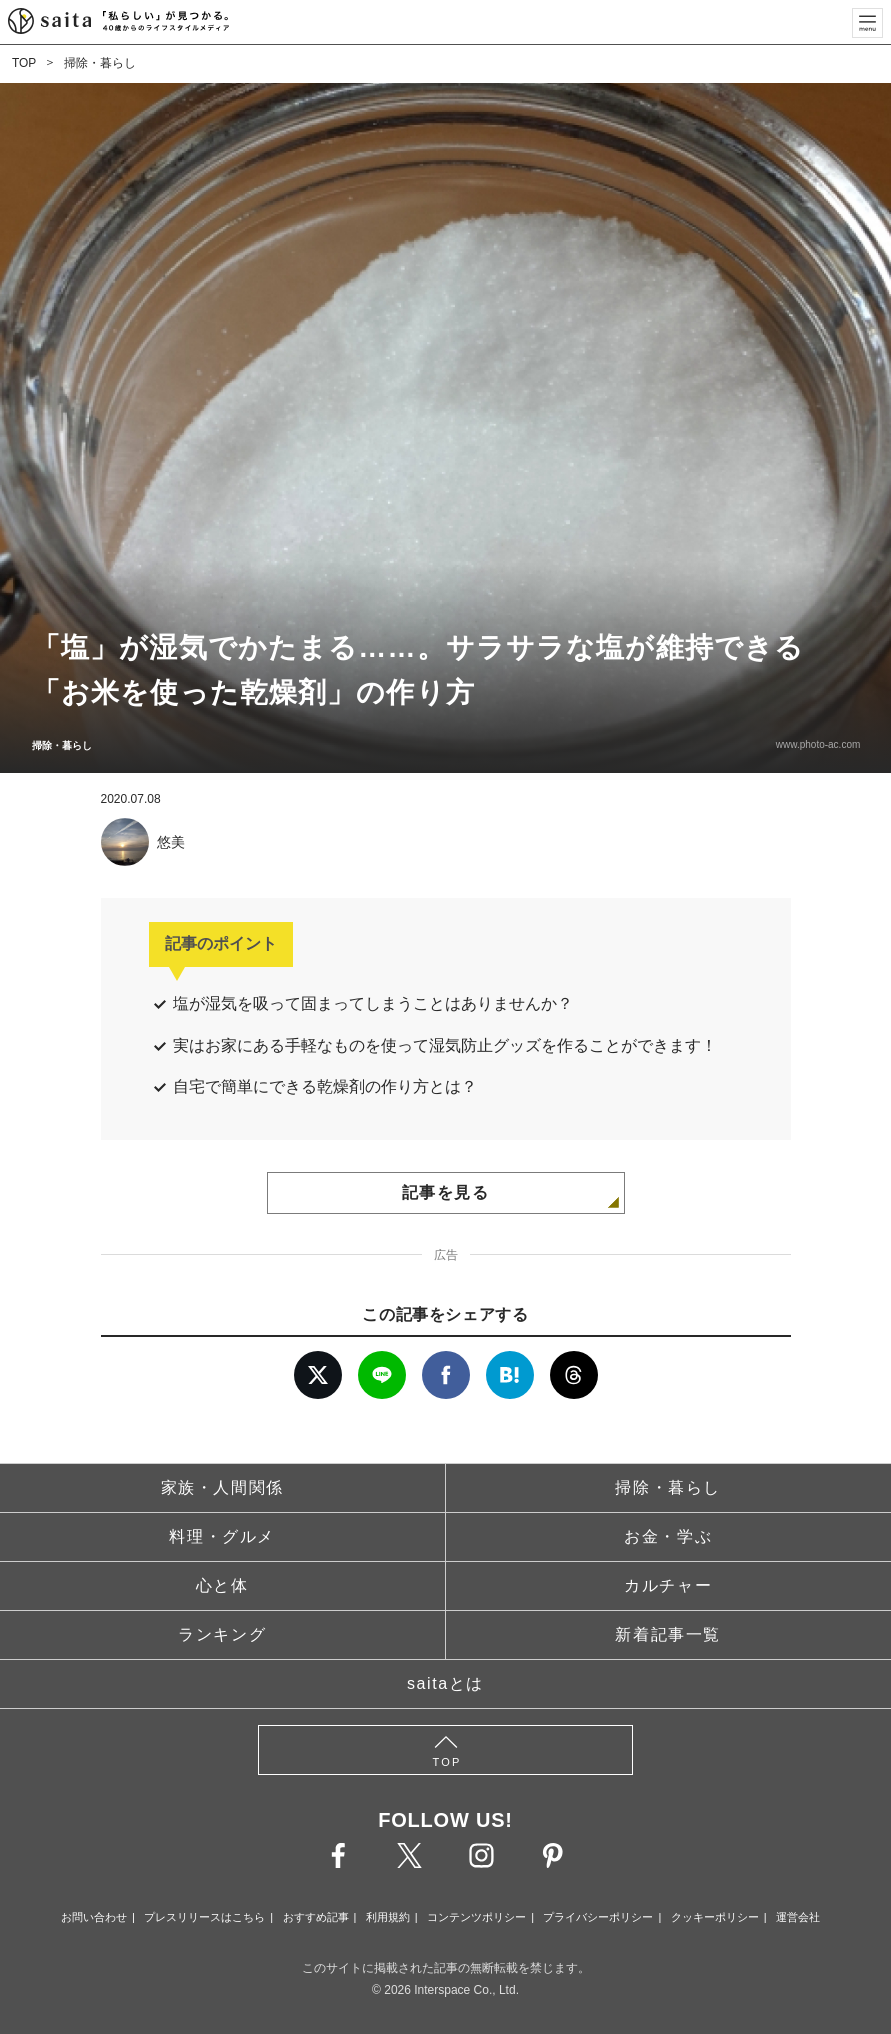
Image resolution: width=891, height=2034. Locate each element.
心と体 (222, 1585)
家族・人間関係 (222, 1487)
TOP (24, 63)
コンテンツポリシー (476, 1917)
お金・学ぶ (668, 1536)
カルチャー (668, 1585)
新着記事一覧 (668, 1634)
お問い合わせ (94, 1917)
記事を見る (446, 1192)
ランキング (222, 1634)
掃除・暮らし (100, 63)
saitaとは (445, 1683)
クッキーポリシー (715, 1917)
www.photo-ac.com (817, 744)
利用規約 (388, 1917)
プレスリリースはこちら (204, 1917)
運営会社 (798, 1917)
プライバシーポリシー (598, 1917)
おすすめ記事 (316, 1917)
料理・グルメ (222, 1536)
